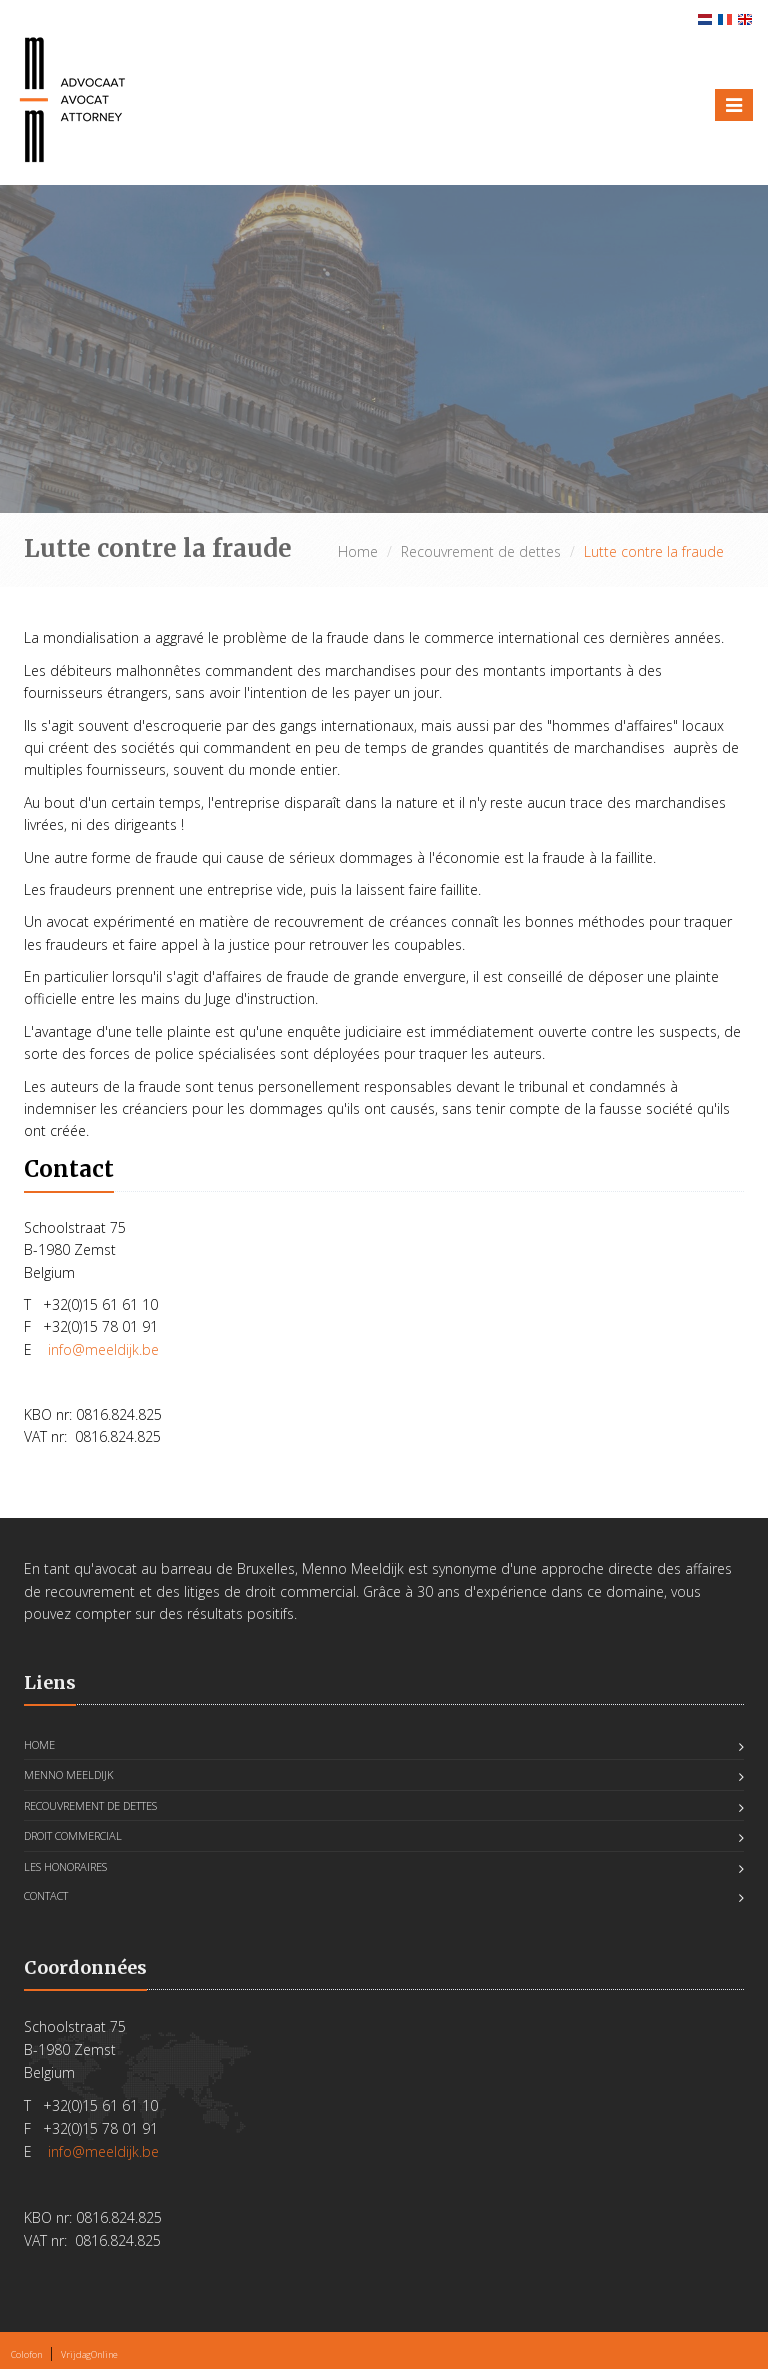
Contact (46, 1895)
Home (358, 551)
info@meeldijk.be (103, 1349)
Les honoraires (65, 1866)
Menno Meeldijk (69, 1774)
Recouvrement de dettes (481, 551)
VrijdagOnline (89, 2354)
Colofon (26, 2354)
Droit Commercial (73, 1835)
